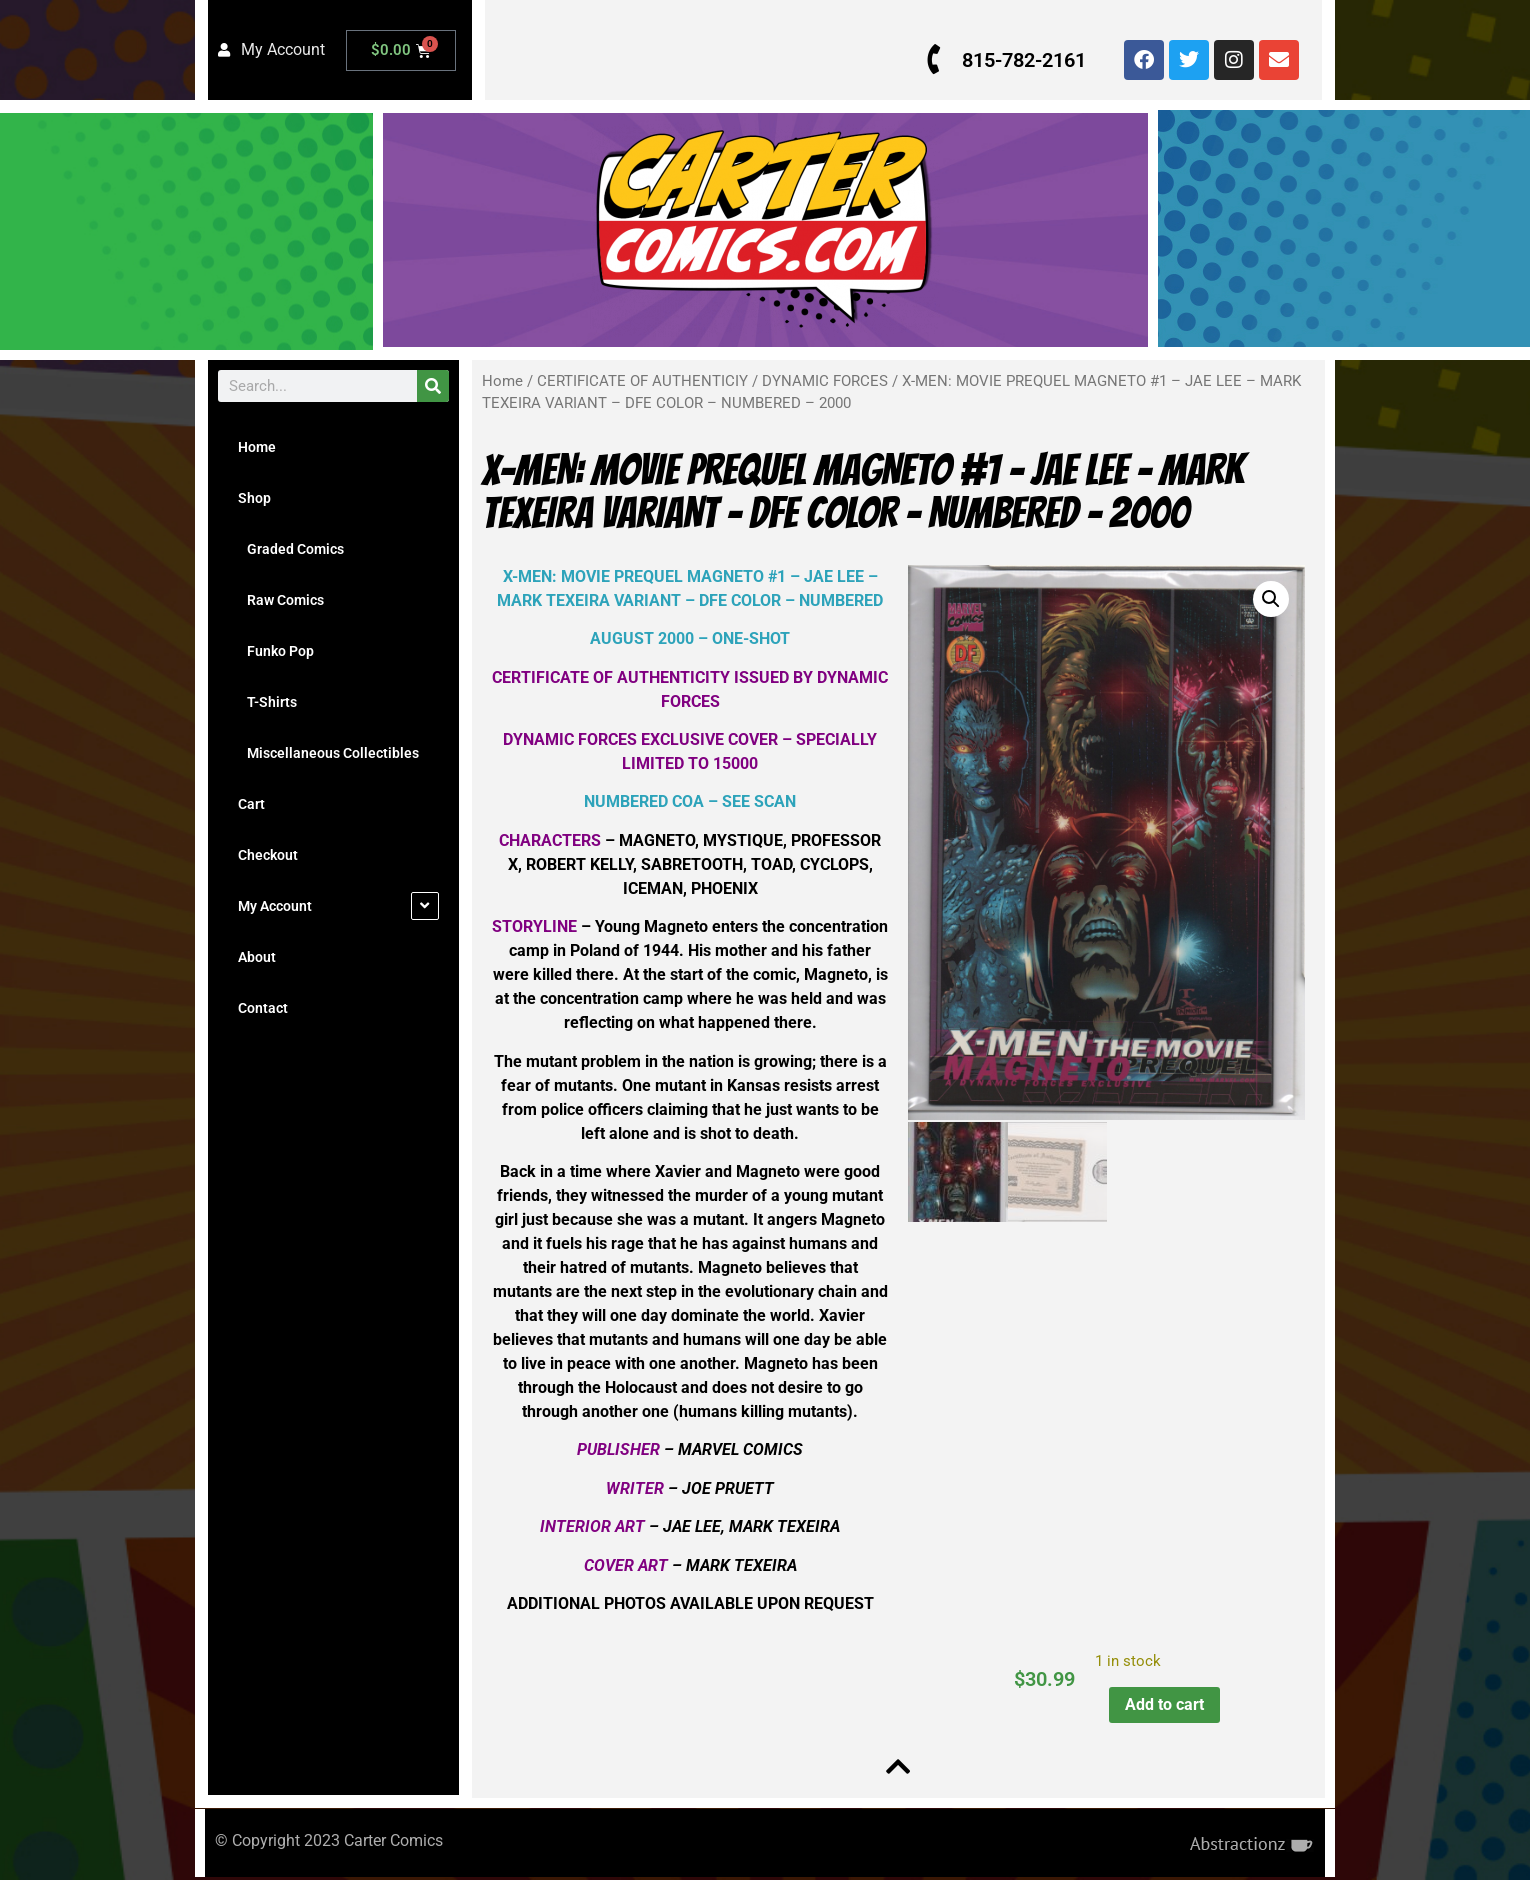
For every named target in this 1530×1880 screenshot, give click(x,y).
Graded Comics (291, 549)
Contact (263, 1008)
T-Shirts (267, 702)
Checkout (268, 855)
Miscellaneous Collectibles (328, 753)
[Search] (433, 386)
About (257, 957)
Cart (251, 804)
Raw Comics (281, 600)
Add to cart (1162, 1704)
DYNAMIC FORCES (825, 381)
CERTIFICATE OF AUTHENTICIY (642, 381)
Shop (254, 498)
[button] (1268, 599)
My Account (275, 906)
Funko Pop (276, 651)
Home (257, 447)
